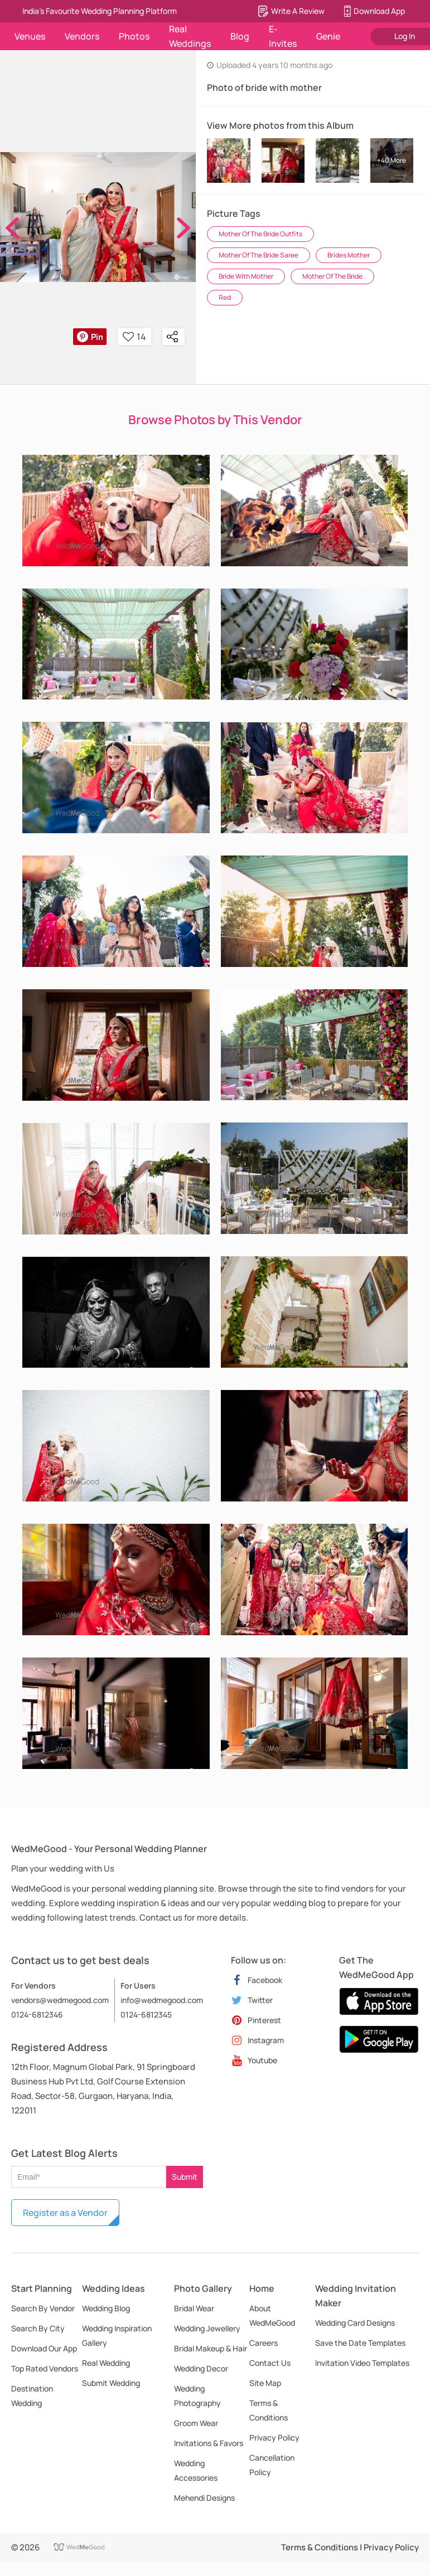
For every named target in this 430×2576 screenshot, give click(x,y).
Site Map (265, 2383)
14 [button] (134, 336)
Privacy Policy (274, 2437)
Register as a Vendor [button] (65, 2212)
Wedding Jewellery (207, 2328)
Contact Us (270, 2363)
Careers (263, 2342)
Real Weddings (190, 36)
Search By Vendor (43, 2308)
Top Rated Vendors (44, 2368)
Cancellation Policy (271, 2464)
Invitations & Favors (208, 2443)
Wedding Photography (197, 2395)
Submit (184, 2176)
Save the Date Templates (360, 2342)
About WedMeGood (272, 2315)
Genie (328, 36)
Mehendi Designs (204, 2497)
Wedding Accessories (196, 2470)
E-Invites (283, 36)
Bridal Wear (194, 2308)
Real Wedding (106, 2363)
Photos (134, 36)
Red (225, 297)
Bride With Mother (246, 276)
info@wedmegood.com (161, 2000)
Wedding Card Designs (355, 2322)
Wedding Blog (106, 2308)
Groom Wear (196, 2423)
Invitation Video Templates (362, 2363)
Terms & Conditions (268, 2410)
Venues (30, 36)
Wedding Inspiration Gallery (117, 2335)
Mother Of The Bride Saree (258, 255)
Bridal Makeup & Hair (210, 2348)
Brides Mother (348, 255)
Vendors (82, 36)
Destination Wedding (32, 2395)
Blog (239, 36)
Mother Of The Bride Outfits (260, 234)
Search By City (38, 2328)
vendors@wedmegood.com (60, 2000)
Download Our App (44, 2348)
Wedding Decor (201, 2368)
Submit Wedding (111, 2383)
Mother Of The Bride (332, 276)
